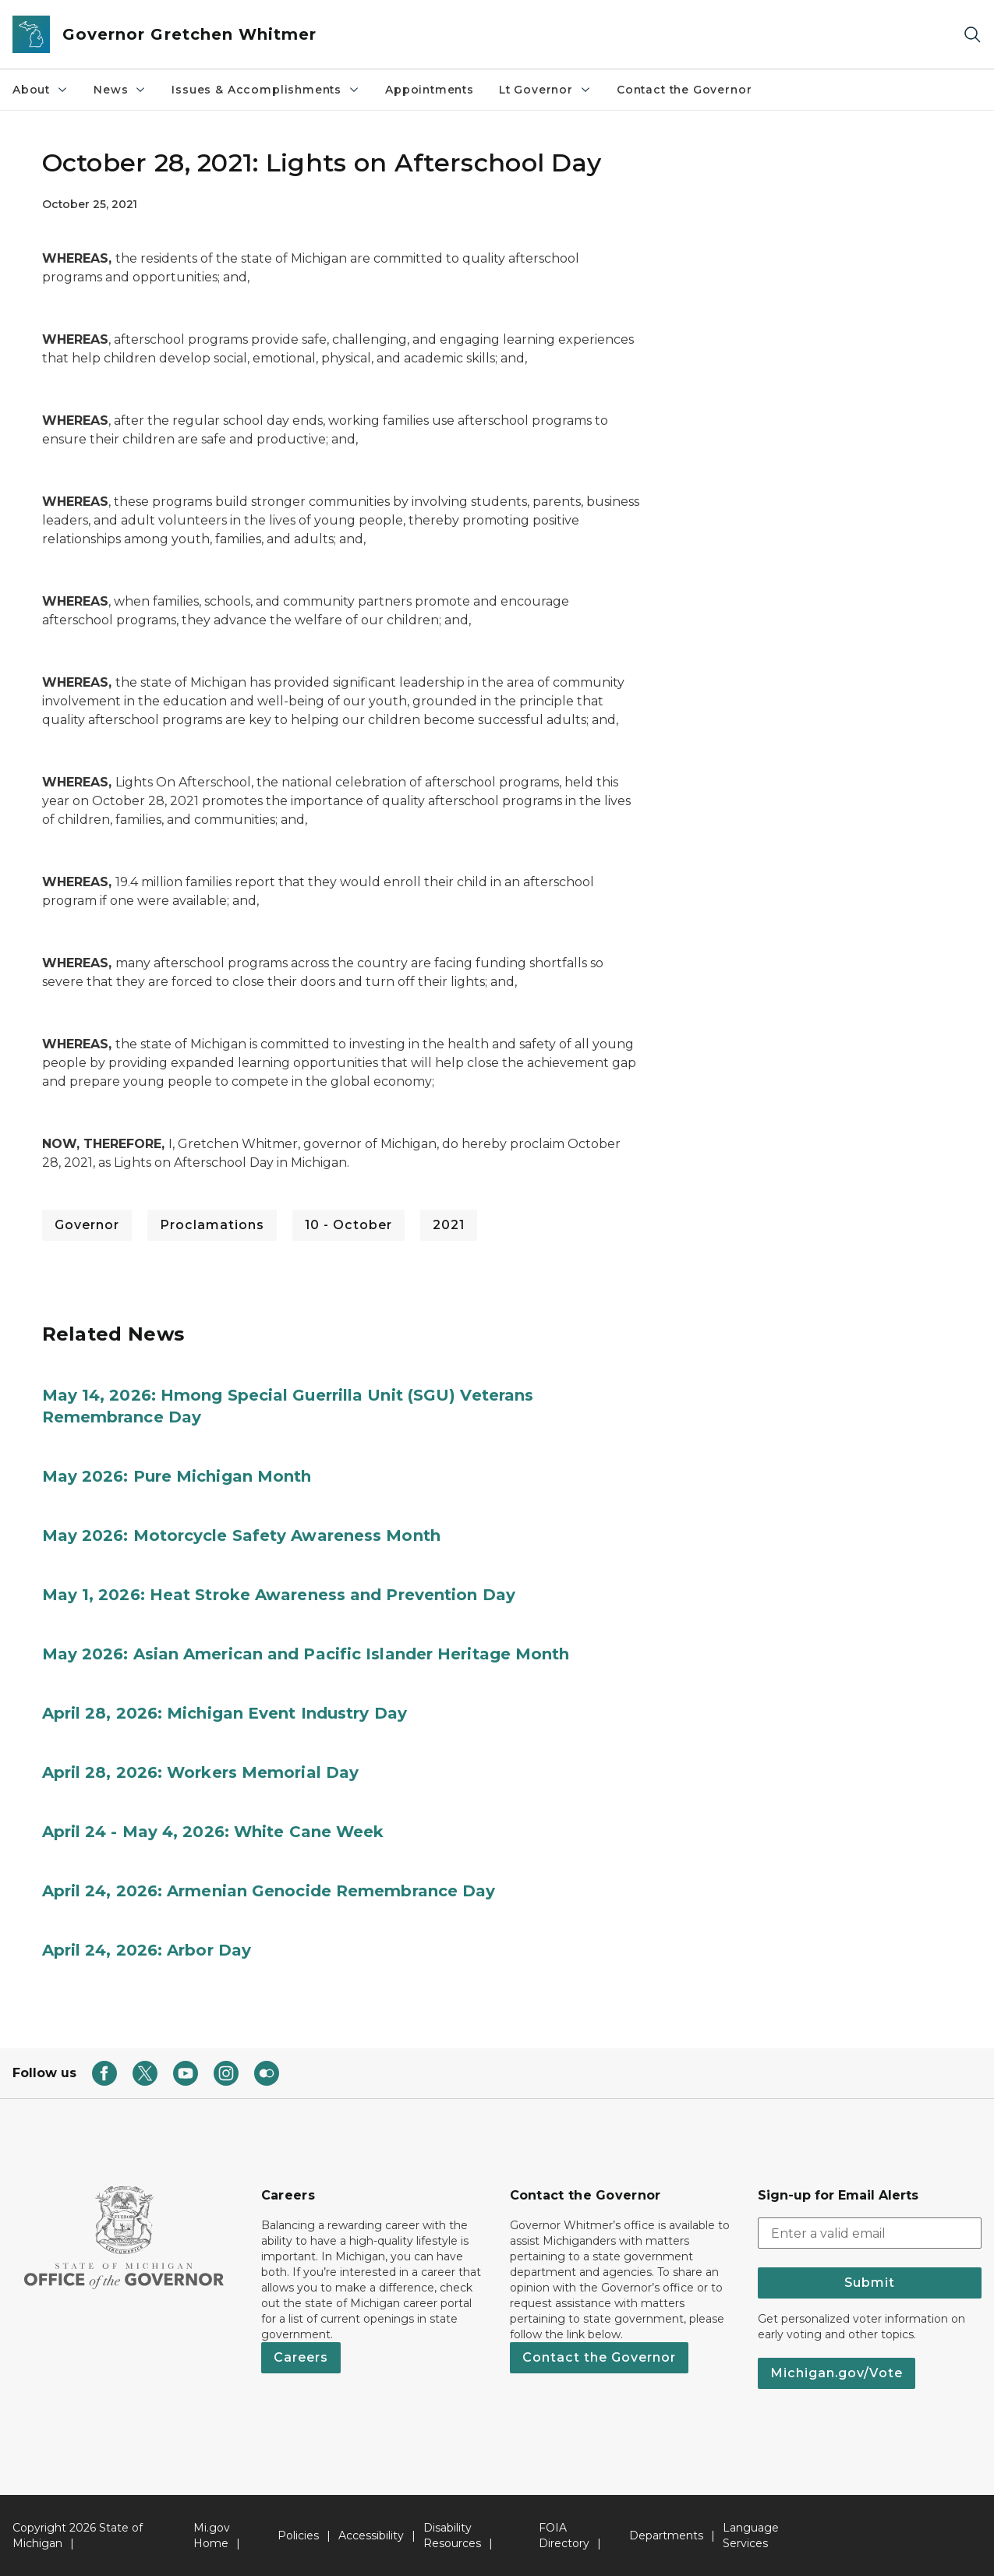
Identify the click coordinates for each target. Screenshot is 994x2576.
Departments (666, 2535)
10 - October (348, 1224)
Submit (869, 2282)
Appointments (429, 90)
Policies (298, 2535)
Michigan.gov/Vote (836, 2373)
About (40, 90)
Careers (301, 2357)
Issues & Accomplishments (266, 90)
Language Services (751, 2535)
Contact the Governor (684, 90)
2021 (449, 1224)
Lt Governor (545, 90)
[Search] (972, 34)
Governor (87, 1224)
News (120, 90)
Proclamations (212, 1224)
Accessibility (371, 2535)
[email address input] (870, 2233)
